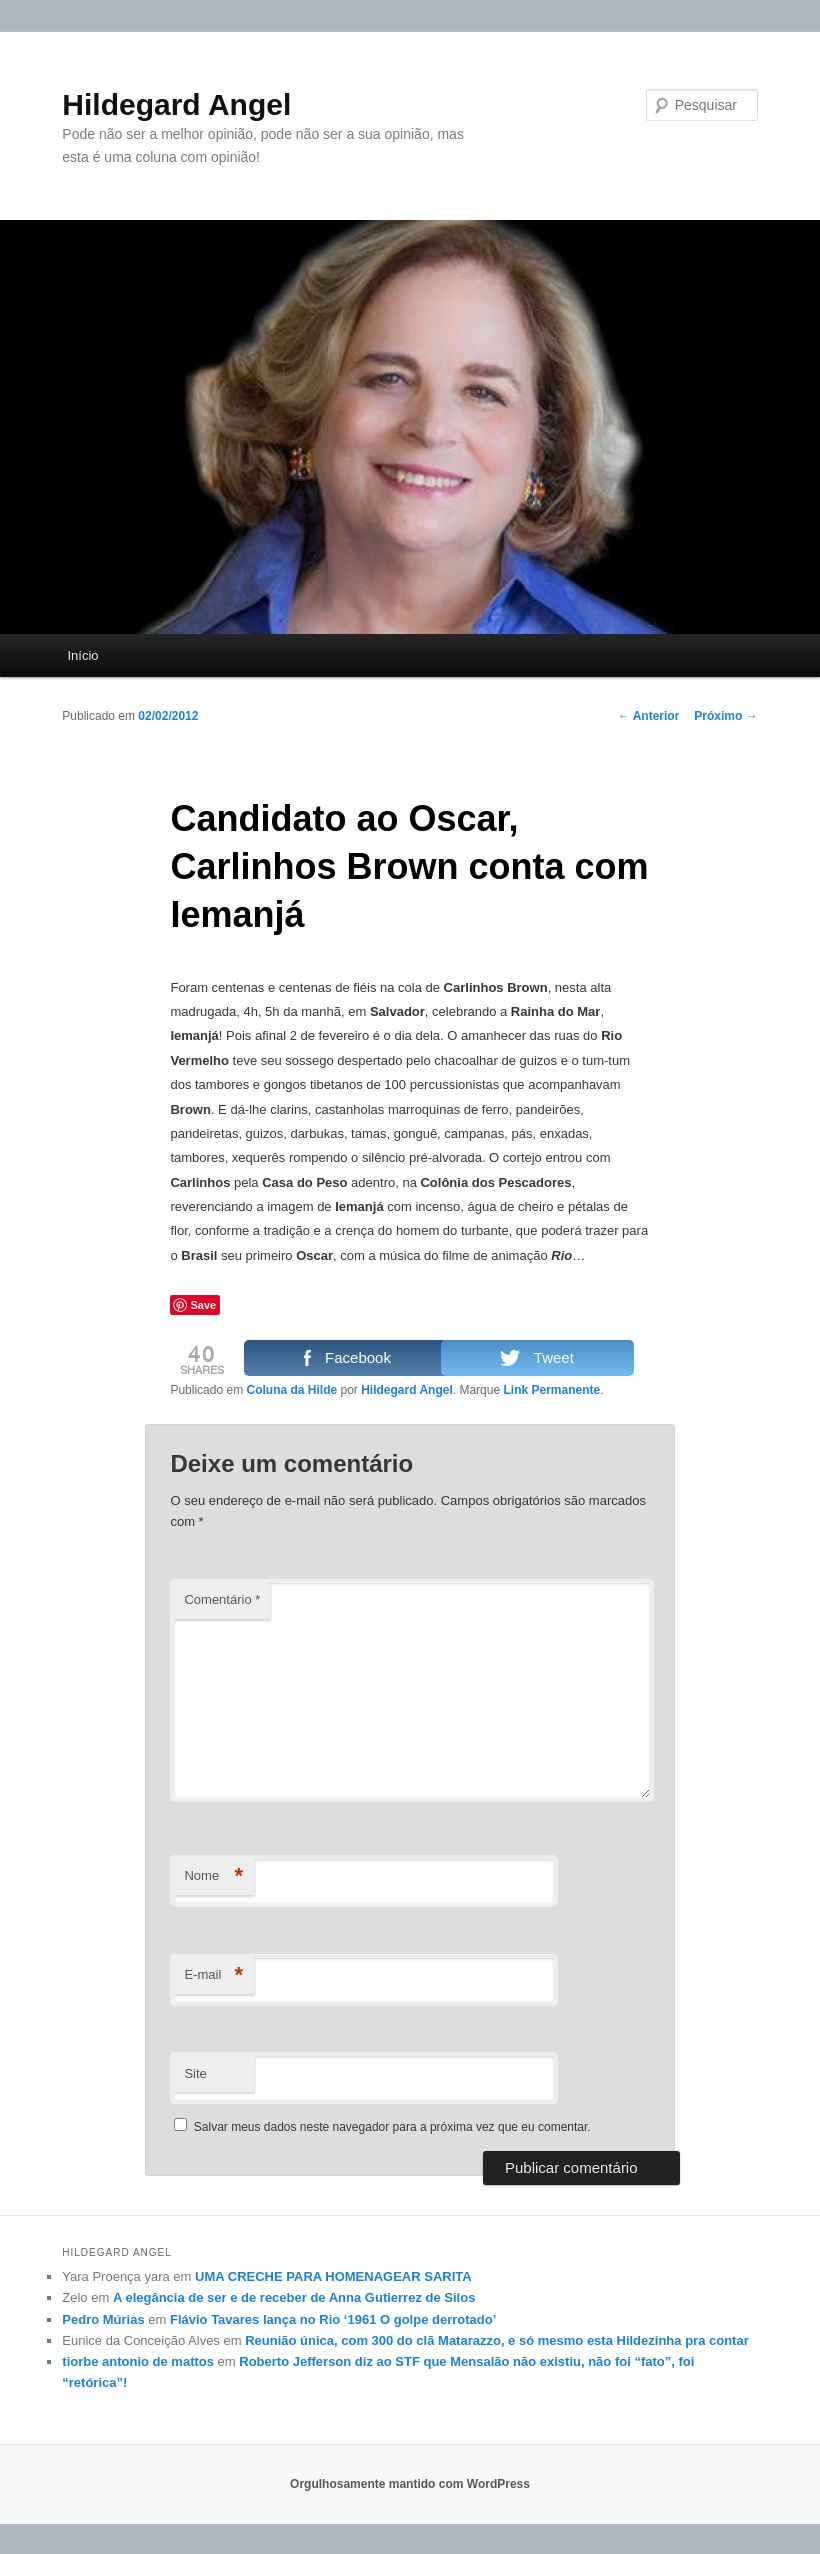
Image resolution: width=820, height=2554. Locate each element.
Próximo (725, 716)
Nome (213, 1876)
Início (83, 655)
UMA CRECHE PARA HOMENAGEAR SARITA (333, 2276)
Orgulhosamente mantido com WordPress (410, 2484)
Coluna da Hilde (291, 1390)
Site (195, 2073)
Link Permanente (551, 1390)
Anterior (649, 716)
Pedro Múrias (103, 2319)
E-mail (213, 1975)
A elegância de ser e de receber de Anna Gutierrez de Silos (294, 2297)
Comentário (222, 1599)
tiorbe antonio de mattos (138, 2361)
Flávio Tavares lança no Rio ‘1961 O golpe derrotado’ (333, 2319)
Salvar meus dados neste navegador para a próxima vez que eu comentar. (392, 2127)
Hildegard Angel (176, 104)
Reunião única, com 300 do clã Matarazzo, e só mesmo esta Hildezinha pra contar (497, 2340)
